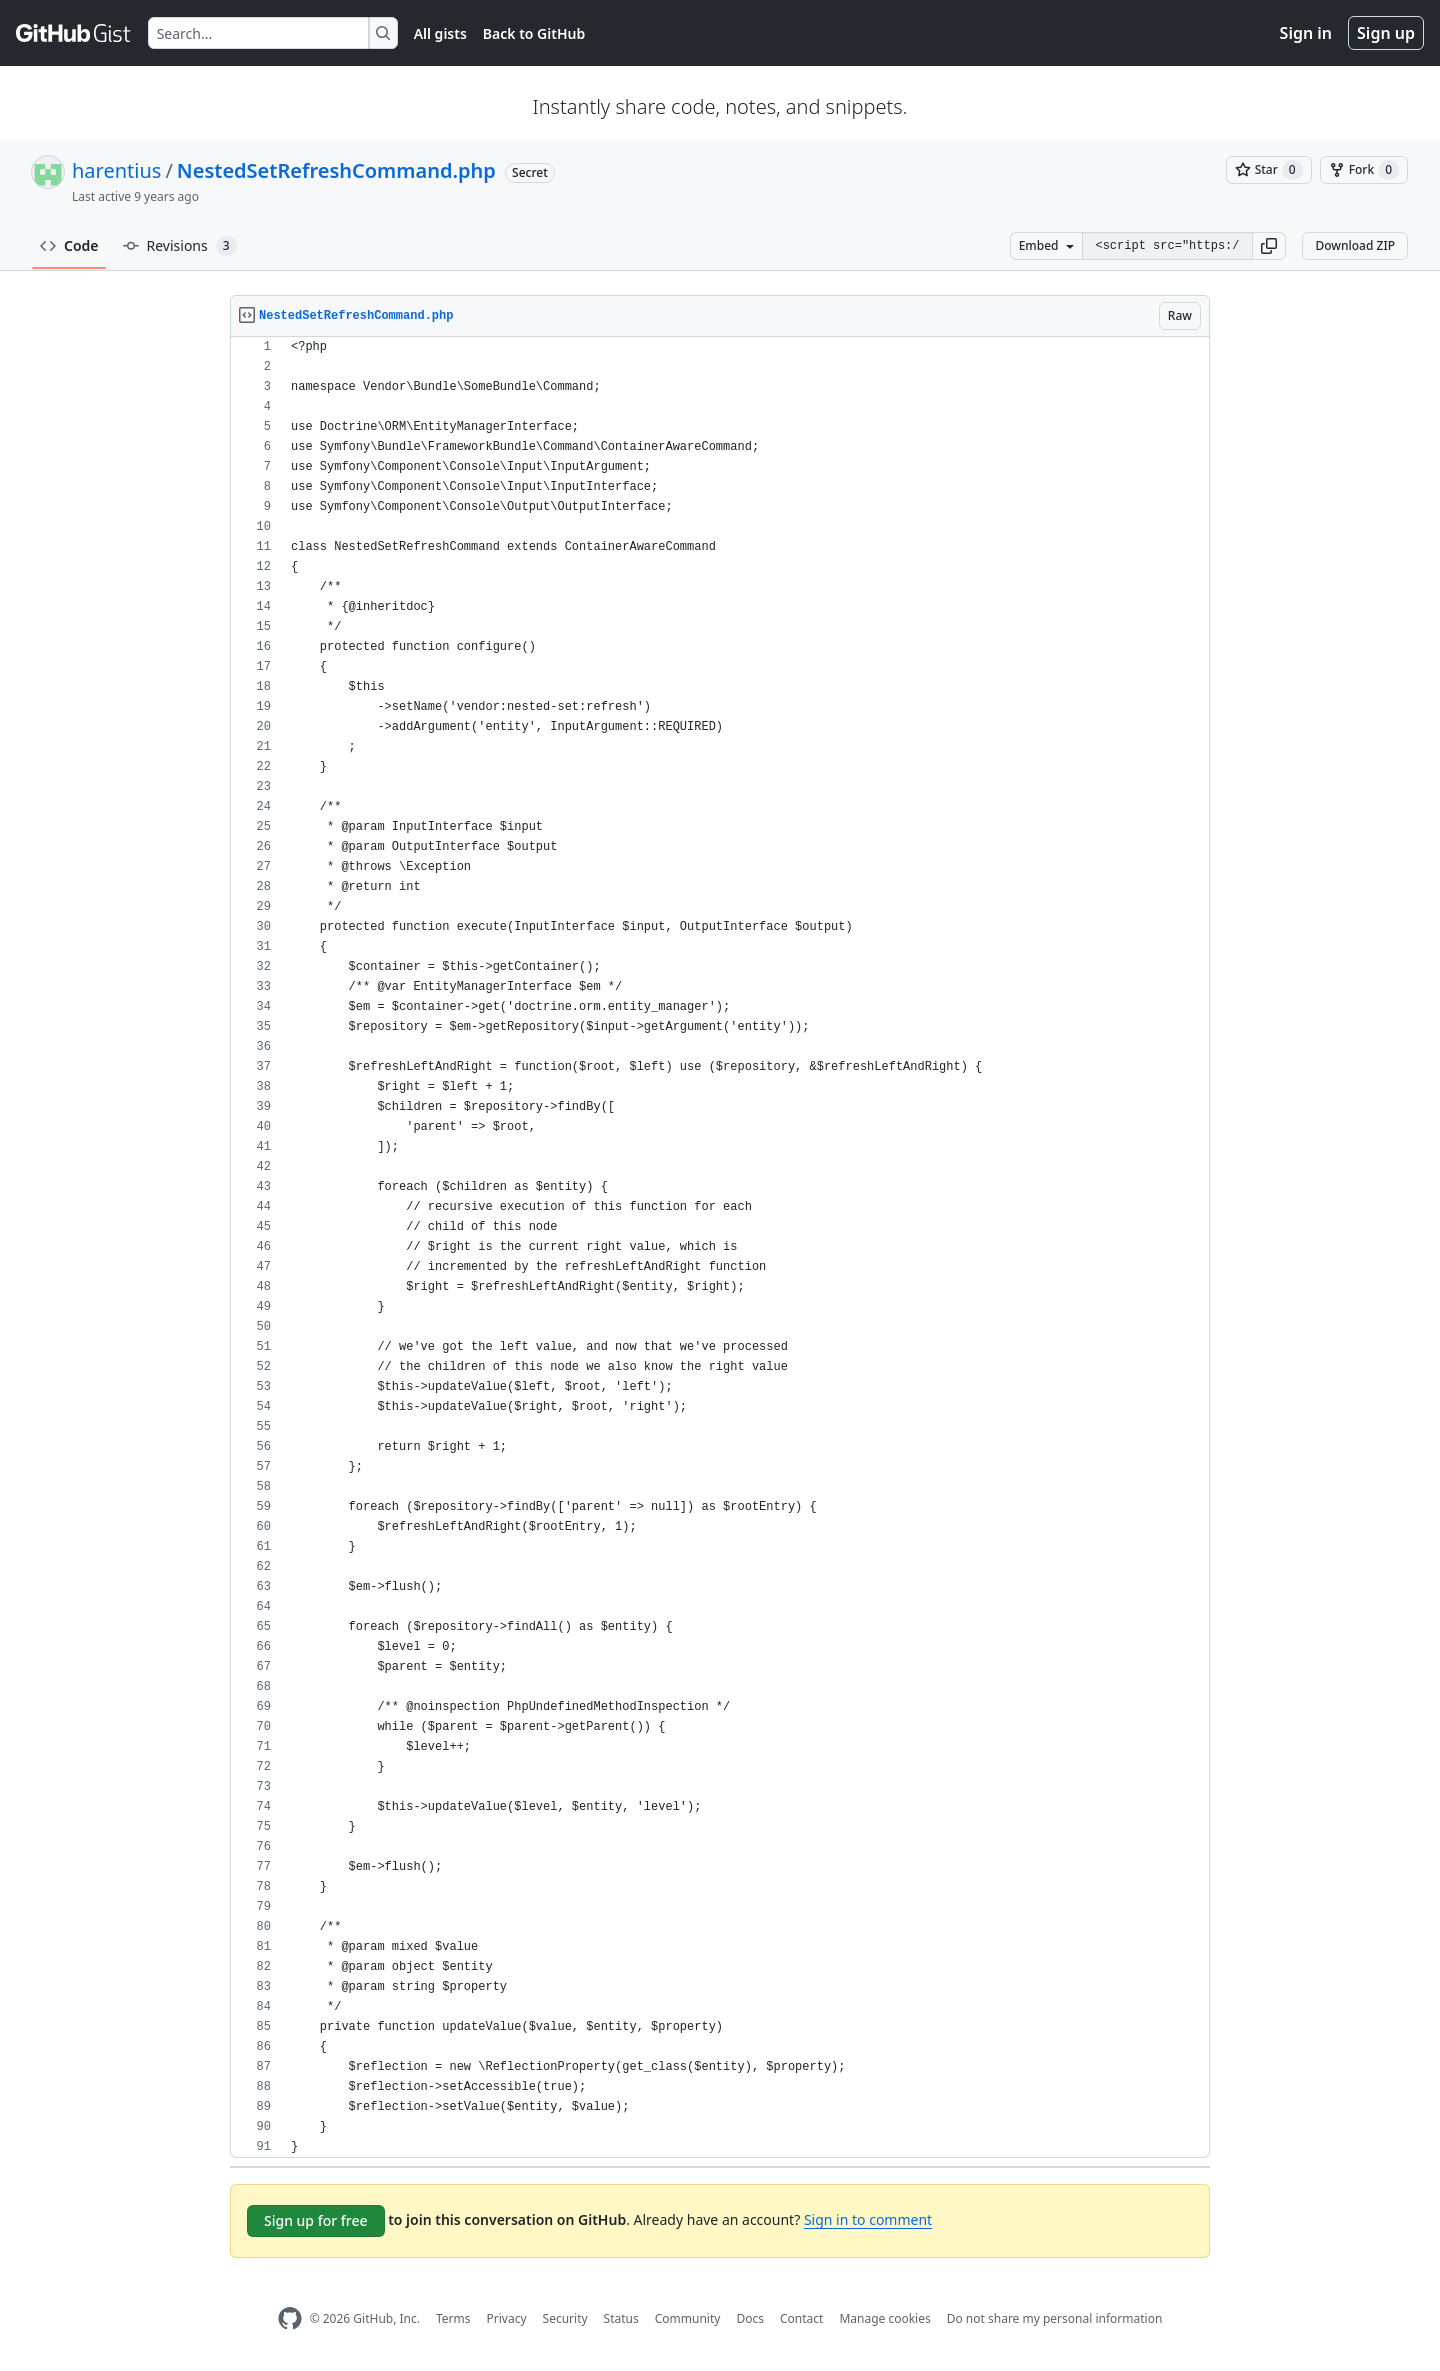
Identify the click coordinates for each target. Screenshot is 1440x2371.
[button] (1269, 246)
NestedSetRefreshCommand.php (336, 170)
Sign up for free (316, 2220)
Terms (453, 2318)
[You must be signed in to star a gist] (1269, 170)
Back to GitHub (534, 33)
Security (565, 2318)
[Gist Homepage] (74, 33)
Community (688, 2318)
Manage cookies (884, 2318)
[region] (720, 1247)
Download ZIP (1355, 245)
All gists (440, 33)
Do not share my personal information (1055, 2318)
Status (621, 2318)
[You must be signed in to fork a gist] (1364, 170)
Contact (801, 2318)
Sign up (1386, 33)
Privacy (507, 2318)
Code (69, 245)
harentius (116, 170)
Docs (750, 2318)
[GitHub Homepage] (290, 2318)
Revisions (180, 246)
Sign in (1306, 33)
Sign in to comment (868, 2219)
